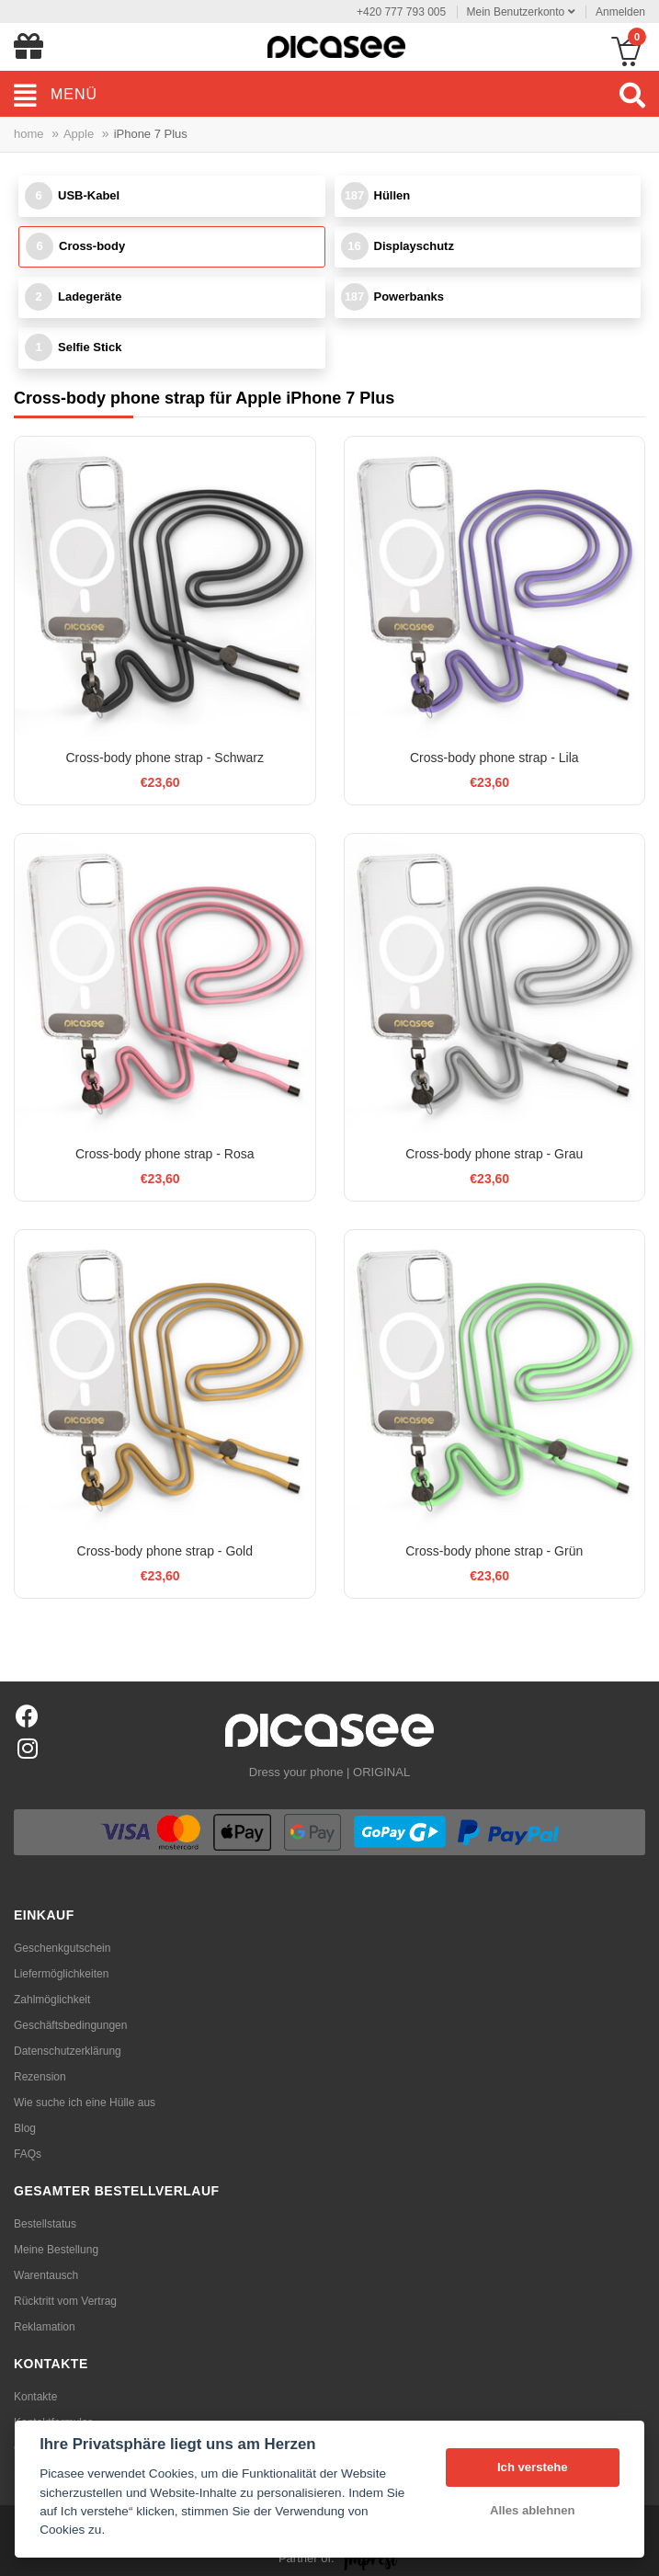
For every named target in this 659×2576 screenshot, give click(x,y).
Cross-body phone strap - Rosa (165, 1153)
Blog (25, 2128)
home (29, 134)
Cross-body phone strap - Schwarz (164, 757)
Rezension (40, 2076)
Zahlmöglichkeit (52, 1999)
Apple (78, 134)
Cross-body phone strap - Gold (165, 1551)
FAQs (27, 2154)
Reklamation (44, 2326)
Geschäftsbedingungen (70, 2025)
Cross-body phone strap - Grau (494, 1153)
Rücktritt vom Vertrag (65, 2301)
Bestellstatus (45, 2223)
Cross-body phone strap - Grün (494, 1551)
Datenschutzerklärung (67, 2051)
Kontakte (35, 2396)
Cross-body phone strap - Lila (494, 757)
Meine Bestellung (56, 2249)
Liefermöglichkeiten (61, 1973)
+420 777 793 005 (401, 12)
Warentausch (46, 2275)
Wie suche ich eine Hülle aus (84, 2102)
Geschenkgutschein (62, 1948)
